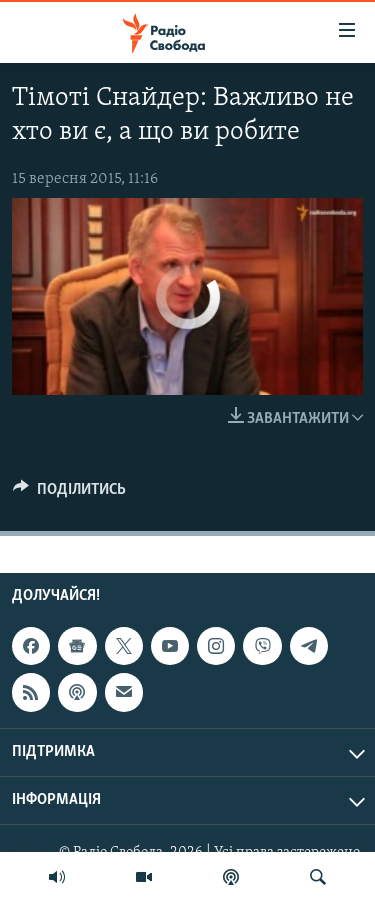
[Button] (69, 494)
